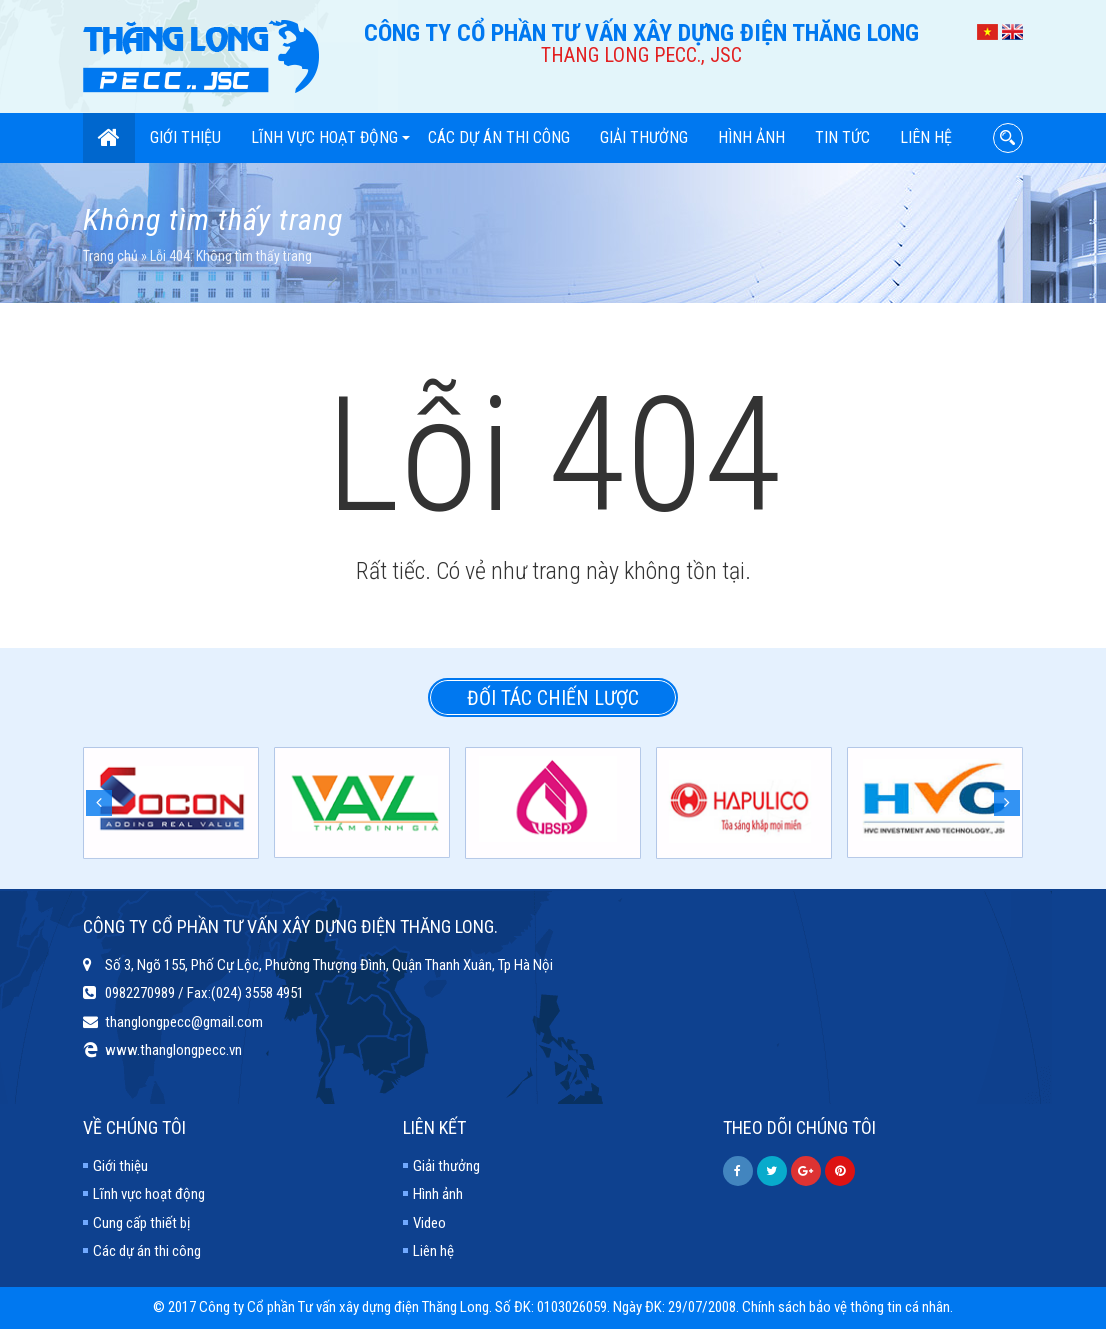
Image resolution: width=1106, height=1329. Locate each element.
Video (429, 1223)
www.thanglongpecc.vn (173, 1050)
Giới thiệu (185, 137)
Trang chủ (110, 256)
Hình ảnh (751, 137)
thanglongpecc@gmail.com (184, 1022)
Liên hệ (926, 137)
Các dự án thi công (499, 137)
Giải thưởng (644, 137)
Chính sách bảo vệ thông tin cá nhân (846, 1307)
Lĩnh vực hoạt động (330, 137)
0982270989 (140, 993)
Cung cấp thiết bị (141, 1223)
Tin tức (842, 137)
